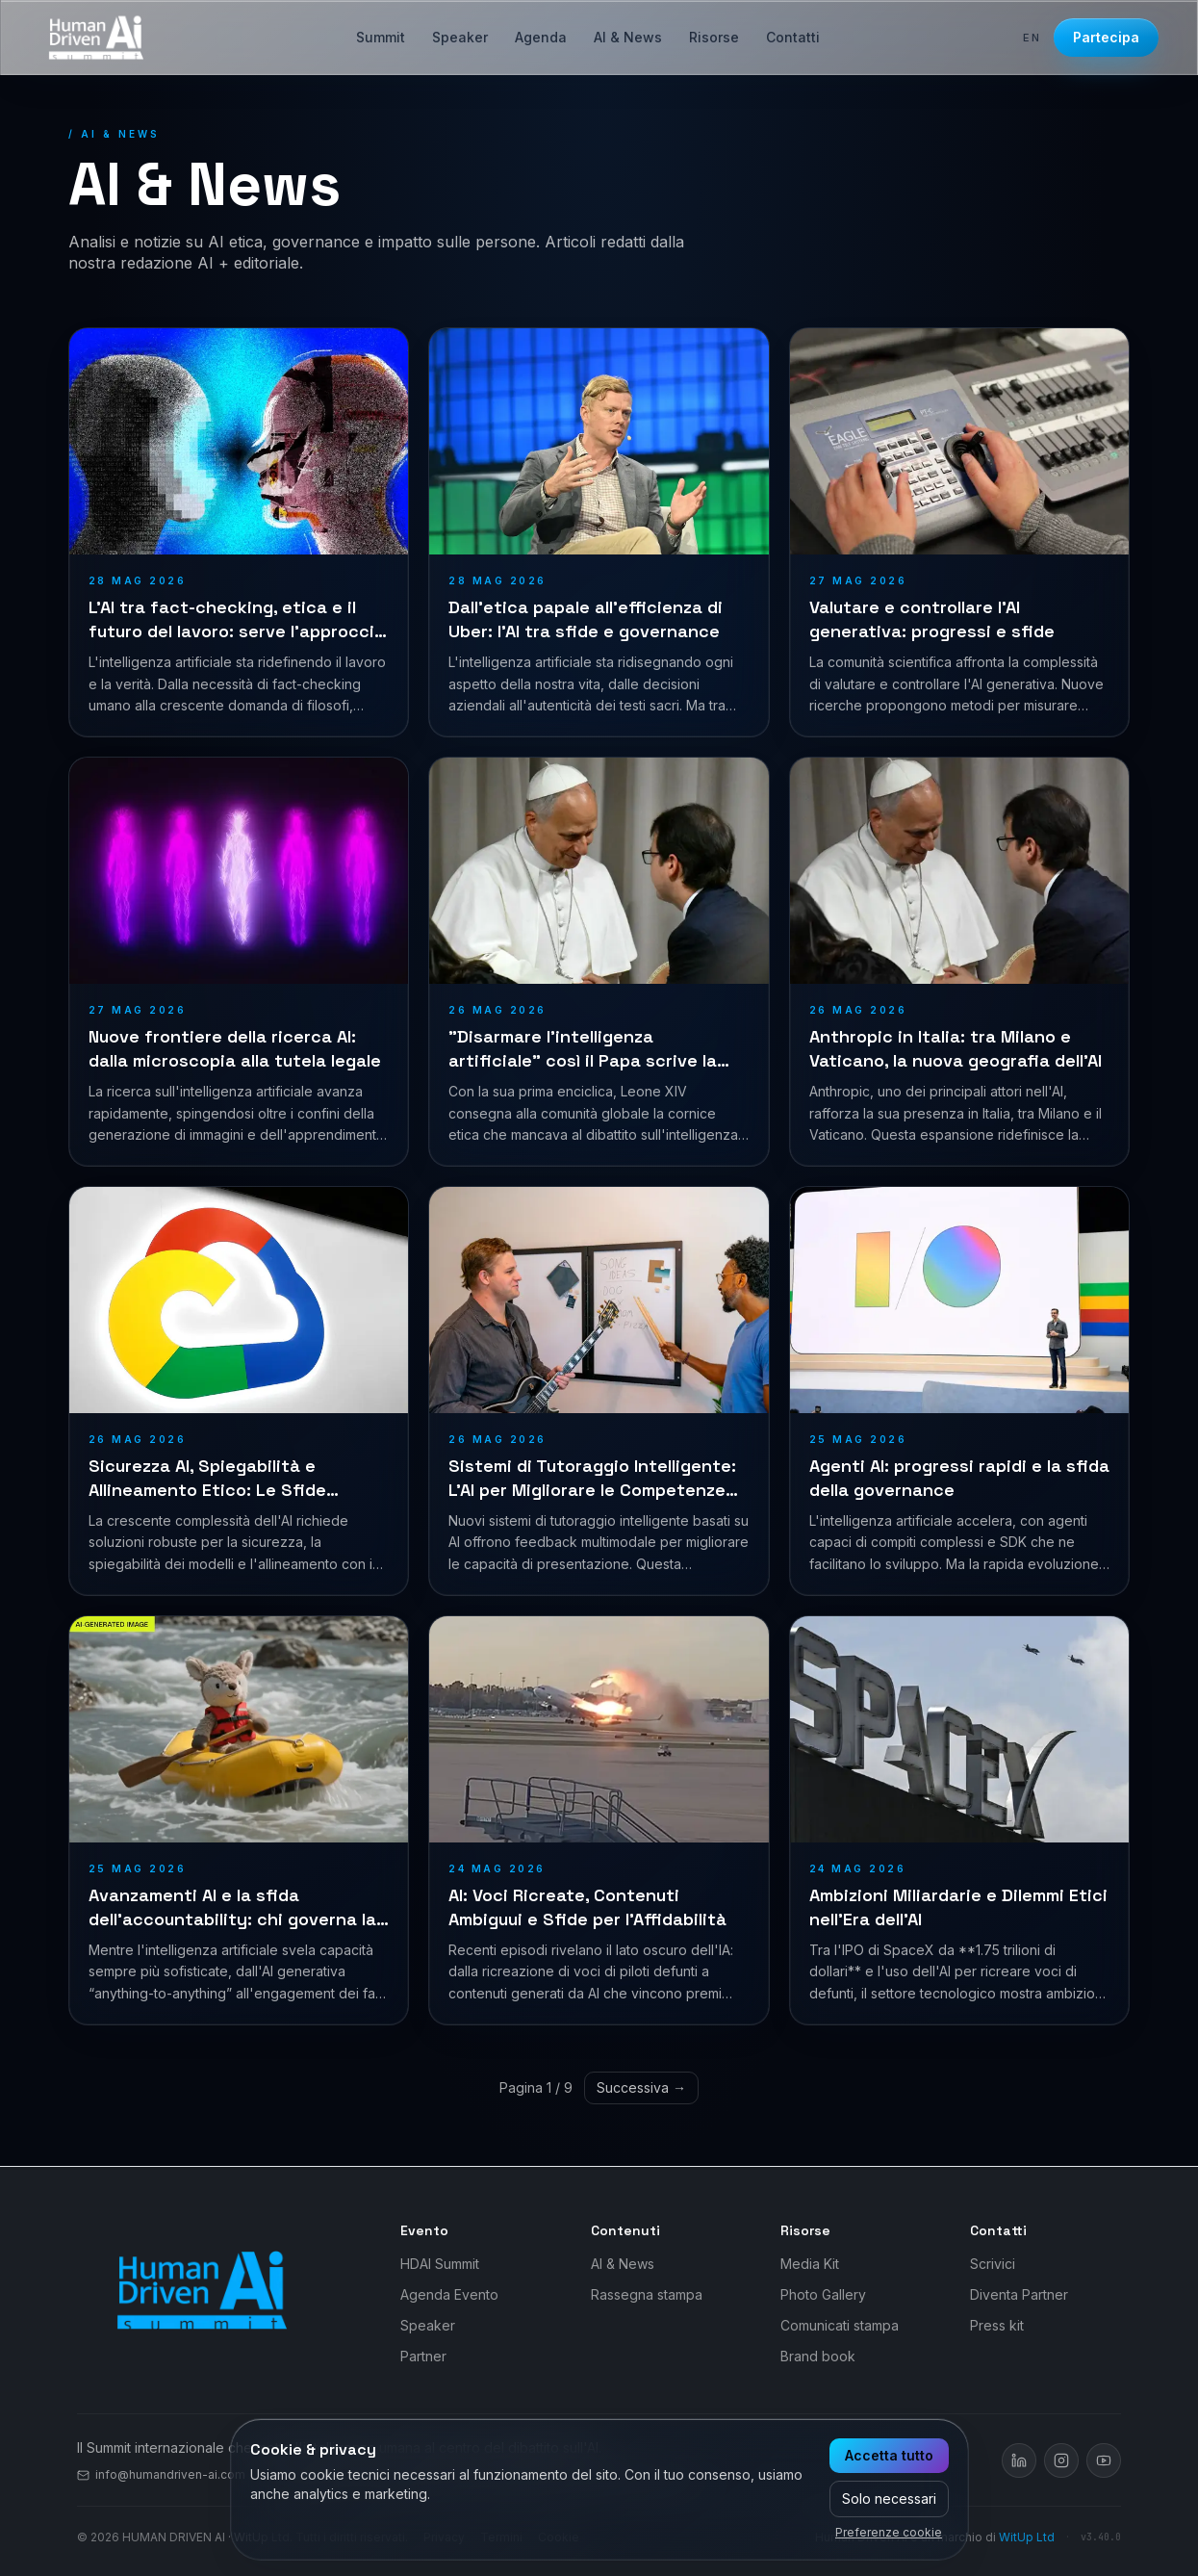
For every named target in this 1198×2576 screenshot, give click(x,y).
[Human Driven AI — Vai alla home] (96, 37)
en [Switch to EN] (1033, 37)
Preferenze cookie (888, 2532)
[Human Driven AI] (202, 2290)
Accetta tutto (889, 2455)
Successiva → (641, 2087)
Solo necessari (889, 2498)
